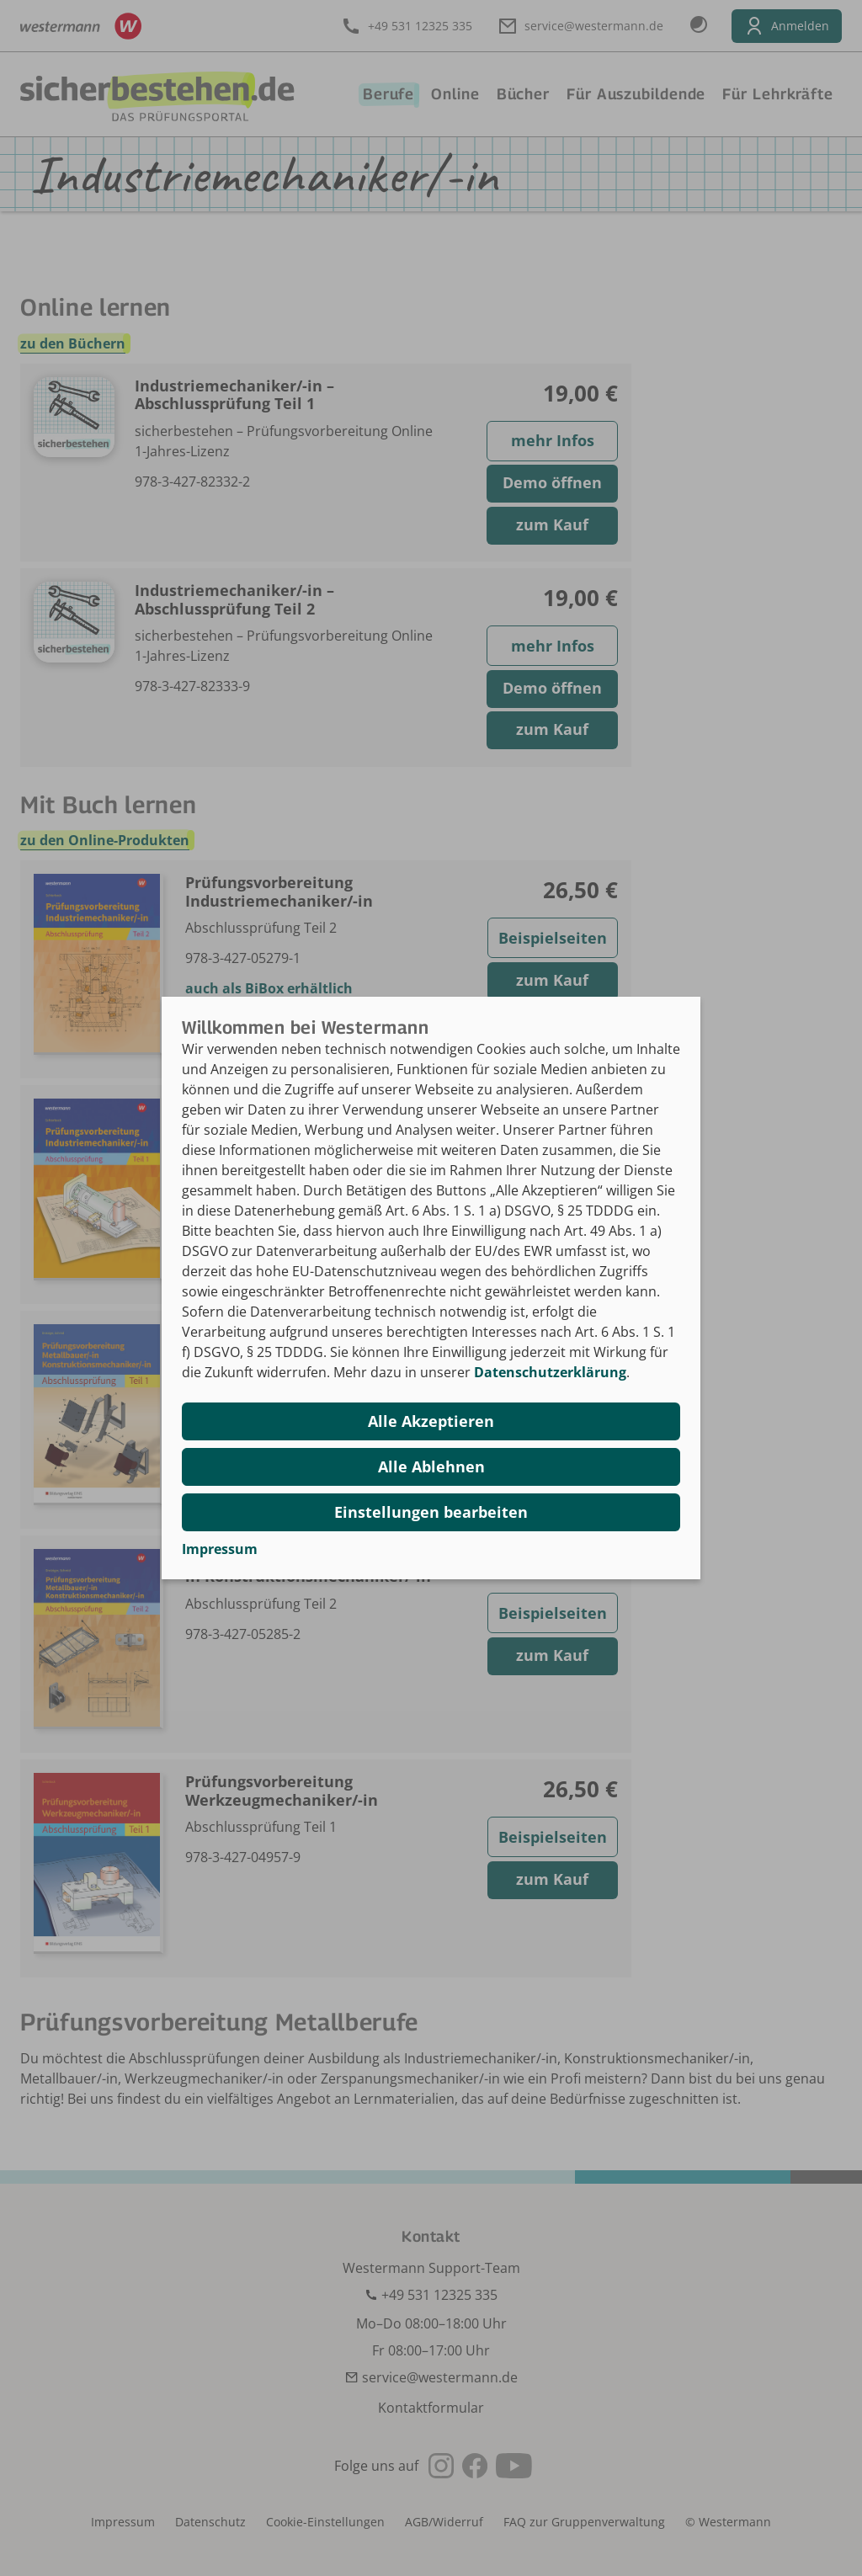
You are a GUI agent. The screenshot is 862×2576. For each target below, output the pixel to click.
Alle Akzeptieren (431, 1421)
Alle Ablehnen (431, 1466)
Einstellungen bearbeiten (431, 1512)
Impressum (220, 1549)
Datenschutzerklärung (550, 1372)
